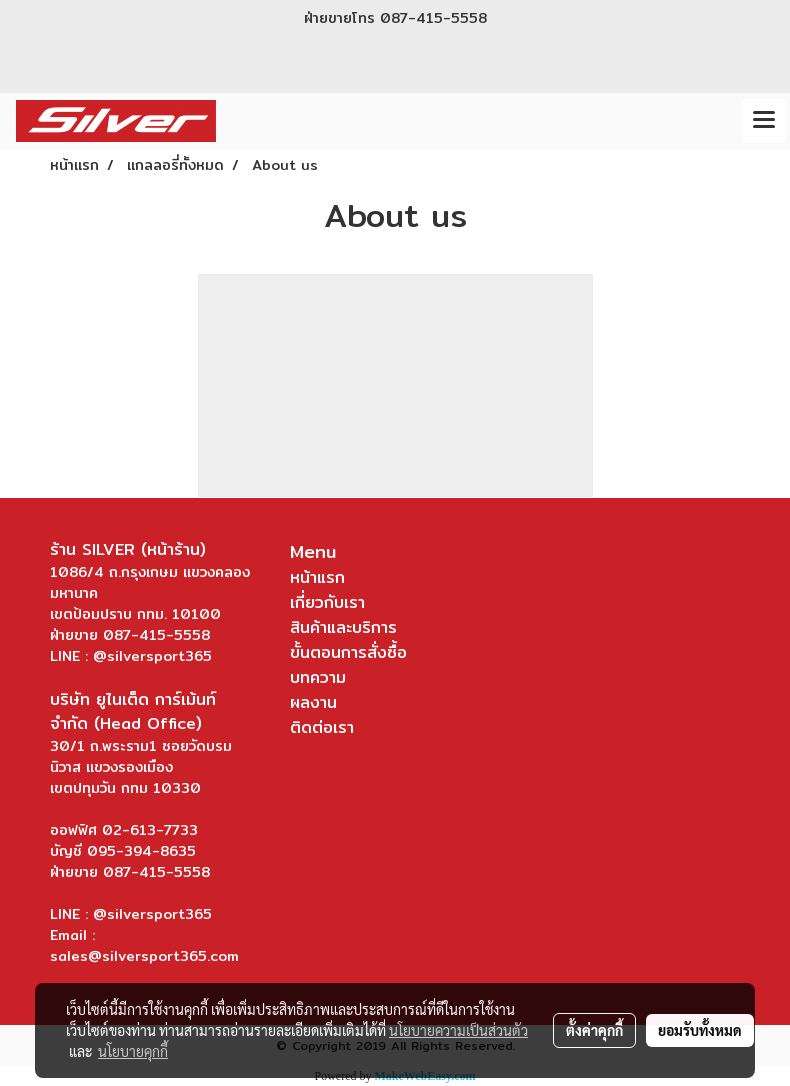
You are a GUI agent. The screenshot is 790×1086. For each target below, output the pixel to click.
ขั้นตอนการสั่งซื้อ (348, 652)
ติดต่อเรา (322, 727)
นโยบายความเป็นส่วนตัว (458, 1030)
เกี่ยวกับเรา (327, 602)
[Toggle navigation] (764, 121)
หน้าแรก (317, 577)
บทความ (318, 677)
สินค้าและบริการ (343, 627)
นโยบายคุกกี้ (133, 1051)
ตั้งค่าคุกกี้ (594, 1030)
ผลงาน (313, 702)
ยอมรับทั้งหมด (700, 1030)
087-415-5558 (433, 18)
